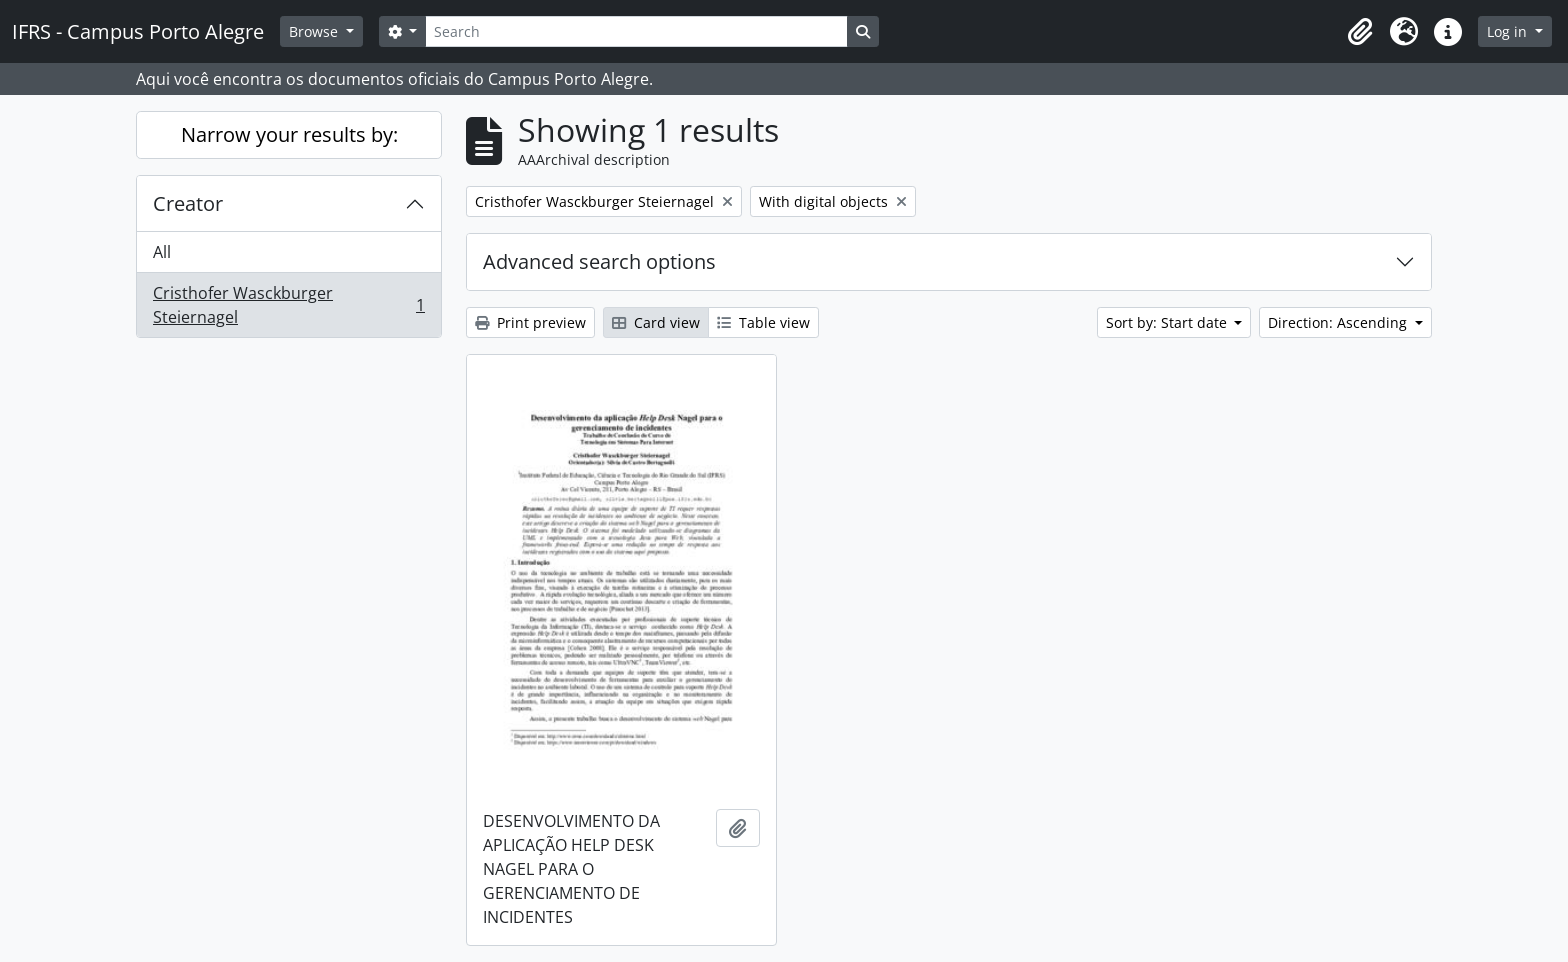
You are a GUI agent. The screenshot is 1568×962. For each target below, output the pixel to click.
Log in (1509, 31)
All (162, 252)
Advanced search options (599, 261)
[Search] (636, 31)
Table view (763, 322)
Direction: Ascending (1339, 322)
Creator (188, 203)
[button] (1360, 32)
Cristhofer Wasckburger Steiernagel (288, 305)
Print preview (530, 322)
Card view (656, 322)
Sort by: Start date (1168, 322)
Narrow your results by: (289, 134)
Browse (315, 31)
